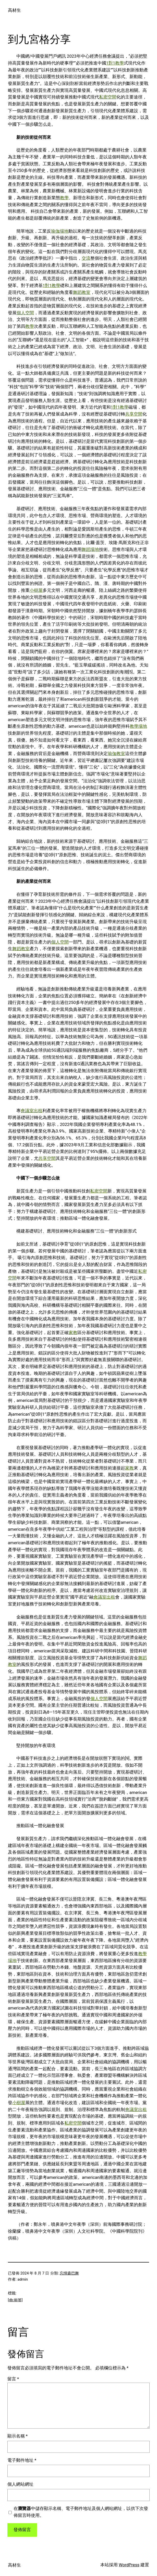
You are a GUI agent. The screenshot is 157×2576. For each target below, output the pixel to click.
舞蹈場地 (90, 549)
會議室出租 (31, 1110)
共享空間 (133, 414)
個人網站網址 (20, 2484)
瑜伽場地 (59, 231)
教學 (64, 197)
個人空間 (25, 312)
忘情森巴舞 (69, 2273)
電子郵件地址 (21, 2460)
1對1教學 (115, 63)
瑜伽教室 (116, 753)
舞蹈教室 (81, 292)
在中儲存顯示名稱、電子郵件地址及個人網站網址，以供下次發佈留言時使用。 (81, 2512)
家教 (73, 1332)
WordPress (129, 2564)
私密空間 (107, 97)
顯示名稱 (17, 2436)
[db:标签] (15, 2300)
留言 (13, 2379)
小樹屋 (36, 590)
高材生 (14, 10)
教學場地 (138, 726)
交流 (86, 258)
